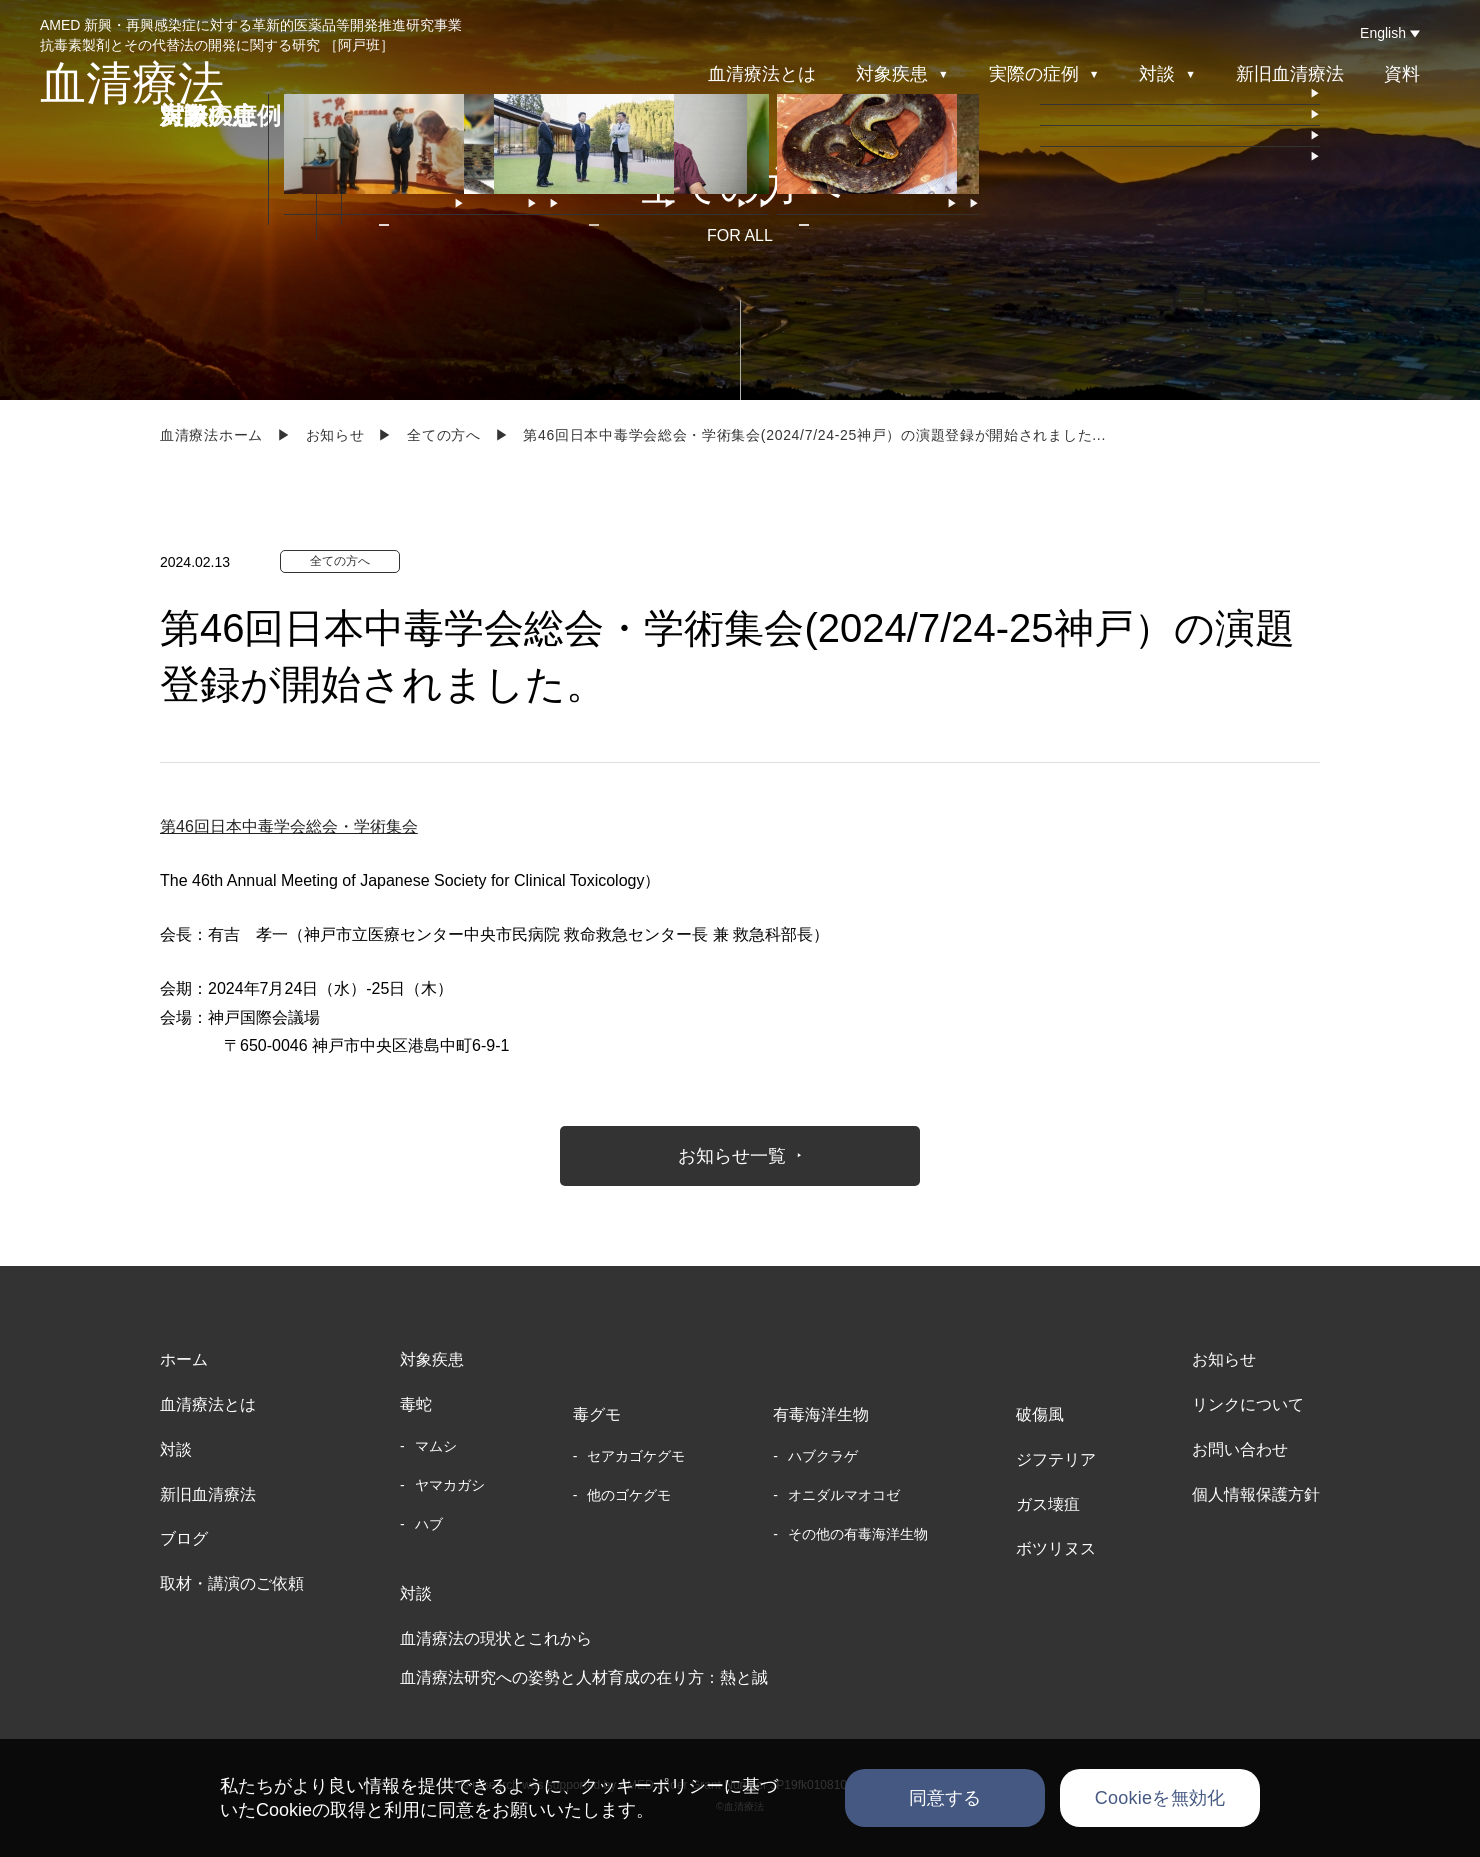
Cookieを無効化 (1160, 1798)
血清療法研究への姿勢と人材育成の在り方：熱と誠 (584, 1677)
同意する (945, 1798)
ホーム (184, 1359)
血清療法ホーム (211, 435)
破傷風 (1040, 1414)
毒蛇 (416, 1404)
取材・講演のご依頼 (232, 1583)
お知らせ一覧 (732, 1156)
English (1383, 33)
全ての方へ (444, 435)
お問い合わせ (1240, 1449)
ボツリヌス (1056, 1548)
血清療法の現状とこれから (496, 1638)
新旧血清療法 (1290, 74)
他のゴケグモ (629, 1495)
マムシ (436, 1446)
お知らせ (335, 435)
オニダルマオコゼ (844, 1495)
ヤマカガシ (450, 1485)
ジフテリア (1056, 1459)
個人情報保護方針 (1256, 1494)
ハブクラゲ (823, 1456)
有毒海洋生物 (821, 1414)
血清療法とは (762, 74)
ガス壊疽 (1048, 1504)
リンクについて (1248, 1404)
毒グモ (597, 1414)
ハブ (429, 1524)
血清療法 (132, 83)
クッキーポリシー (652, 1786)
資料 (1402, 74)
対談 (176, 1449)
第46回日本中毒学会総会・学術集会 (289, 826)
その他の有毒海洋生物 (858, 1534)
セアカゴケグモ (636, 1456)
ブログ (184, 1538)
